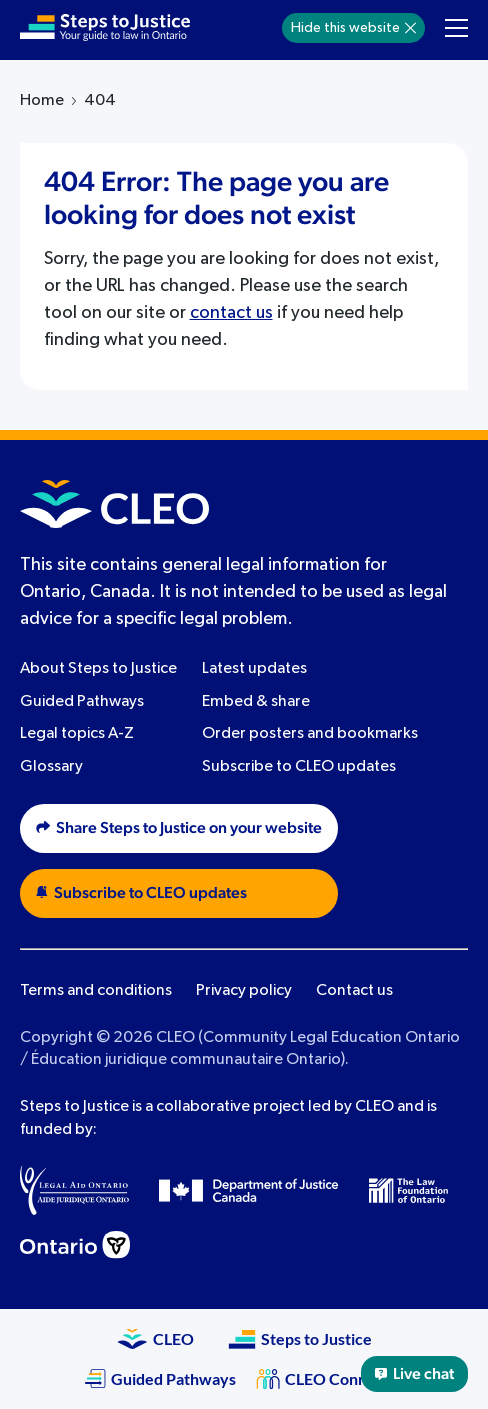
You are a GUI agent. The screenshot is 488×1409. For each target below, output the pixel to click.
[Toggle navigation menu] (456, 28)
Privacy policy (244, 991)
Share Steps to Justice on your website (179, 828)
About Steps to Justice (98, 669)
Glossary (51, 767)
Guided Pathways (82, 702)
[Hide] (410, 28)
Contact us (354, 991)
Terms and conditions (96, 991)
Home (42, 101)
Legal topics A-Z (77, 734)
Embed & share (256, 702)
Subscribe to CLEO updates (299, 767)
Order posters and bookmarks (310, 734)
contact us (231, 313)
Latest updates (254, 669)
